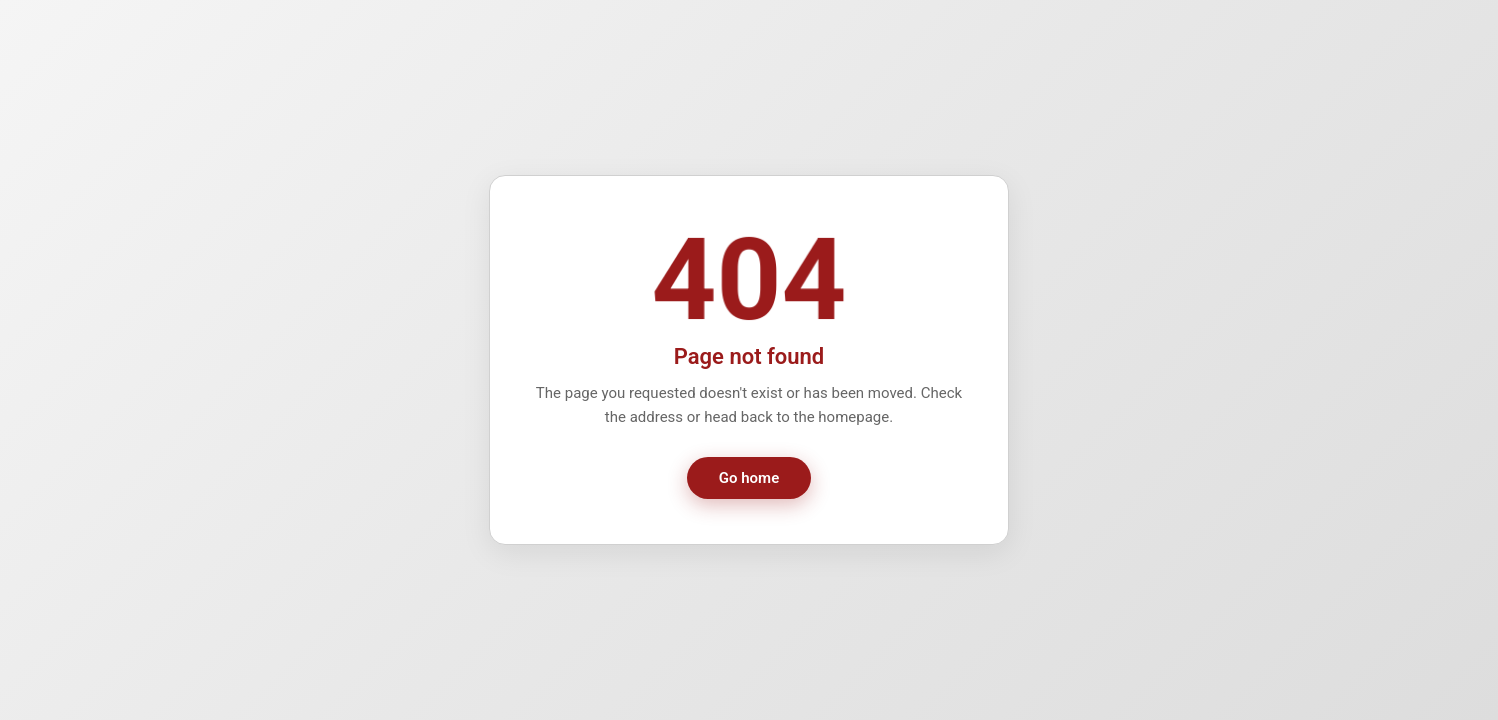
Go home (749, 478)
